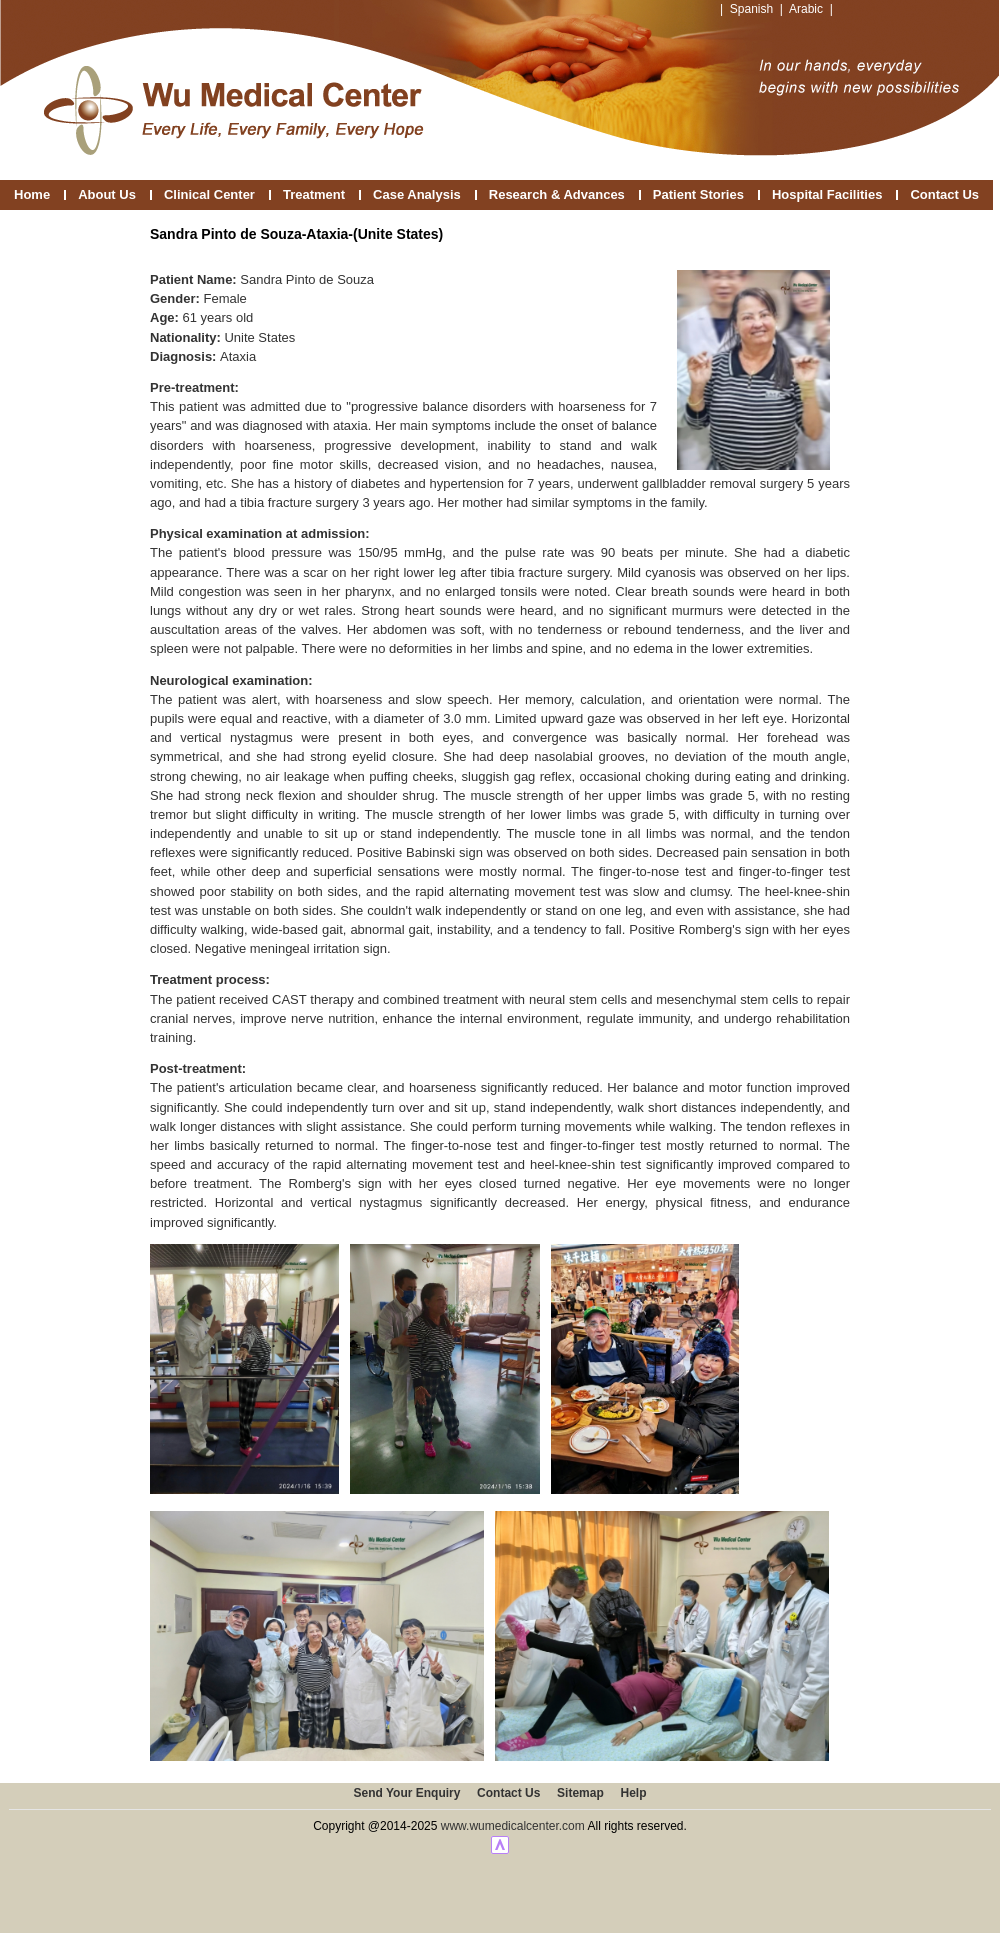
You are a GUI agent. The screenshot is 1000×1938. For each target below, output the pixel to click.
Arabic (806, 9)
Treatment (314, 194)
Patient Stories (698, 194)
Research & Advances (557, 194)
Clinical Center (209, 194)
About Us (107, 194)
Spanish (751, 9)
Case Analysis (417, 194)
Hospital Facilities (827, 194)
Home (32, 194)
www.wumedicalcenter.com (513, 1826)
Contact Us (944, 194)
